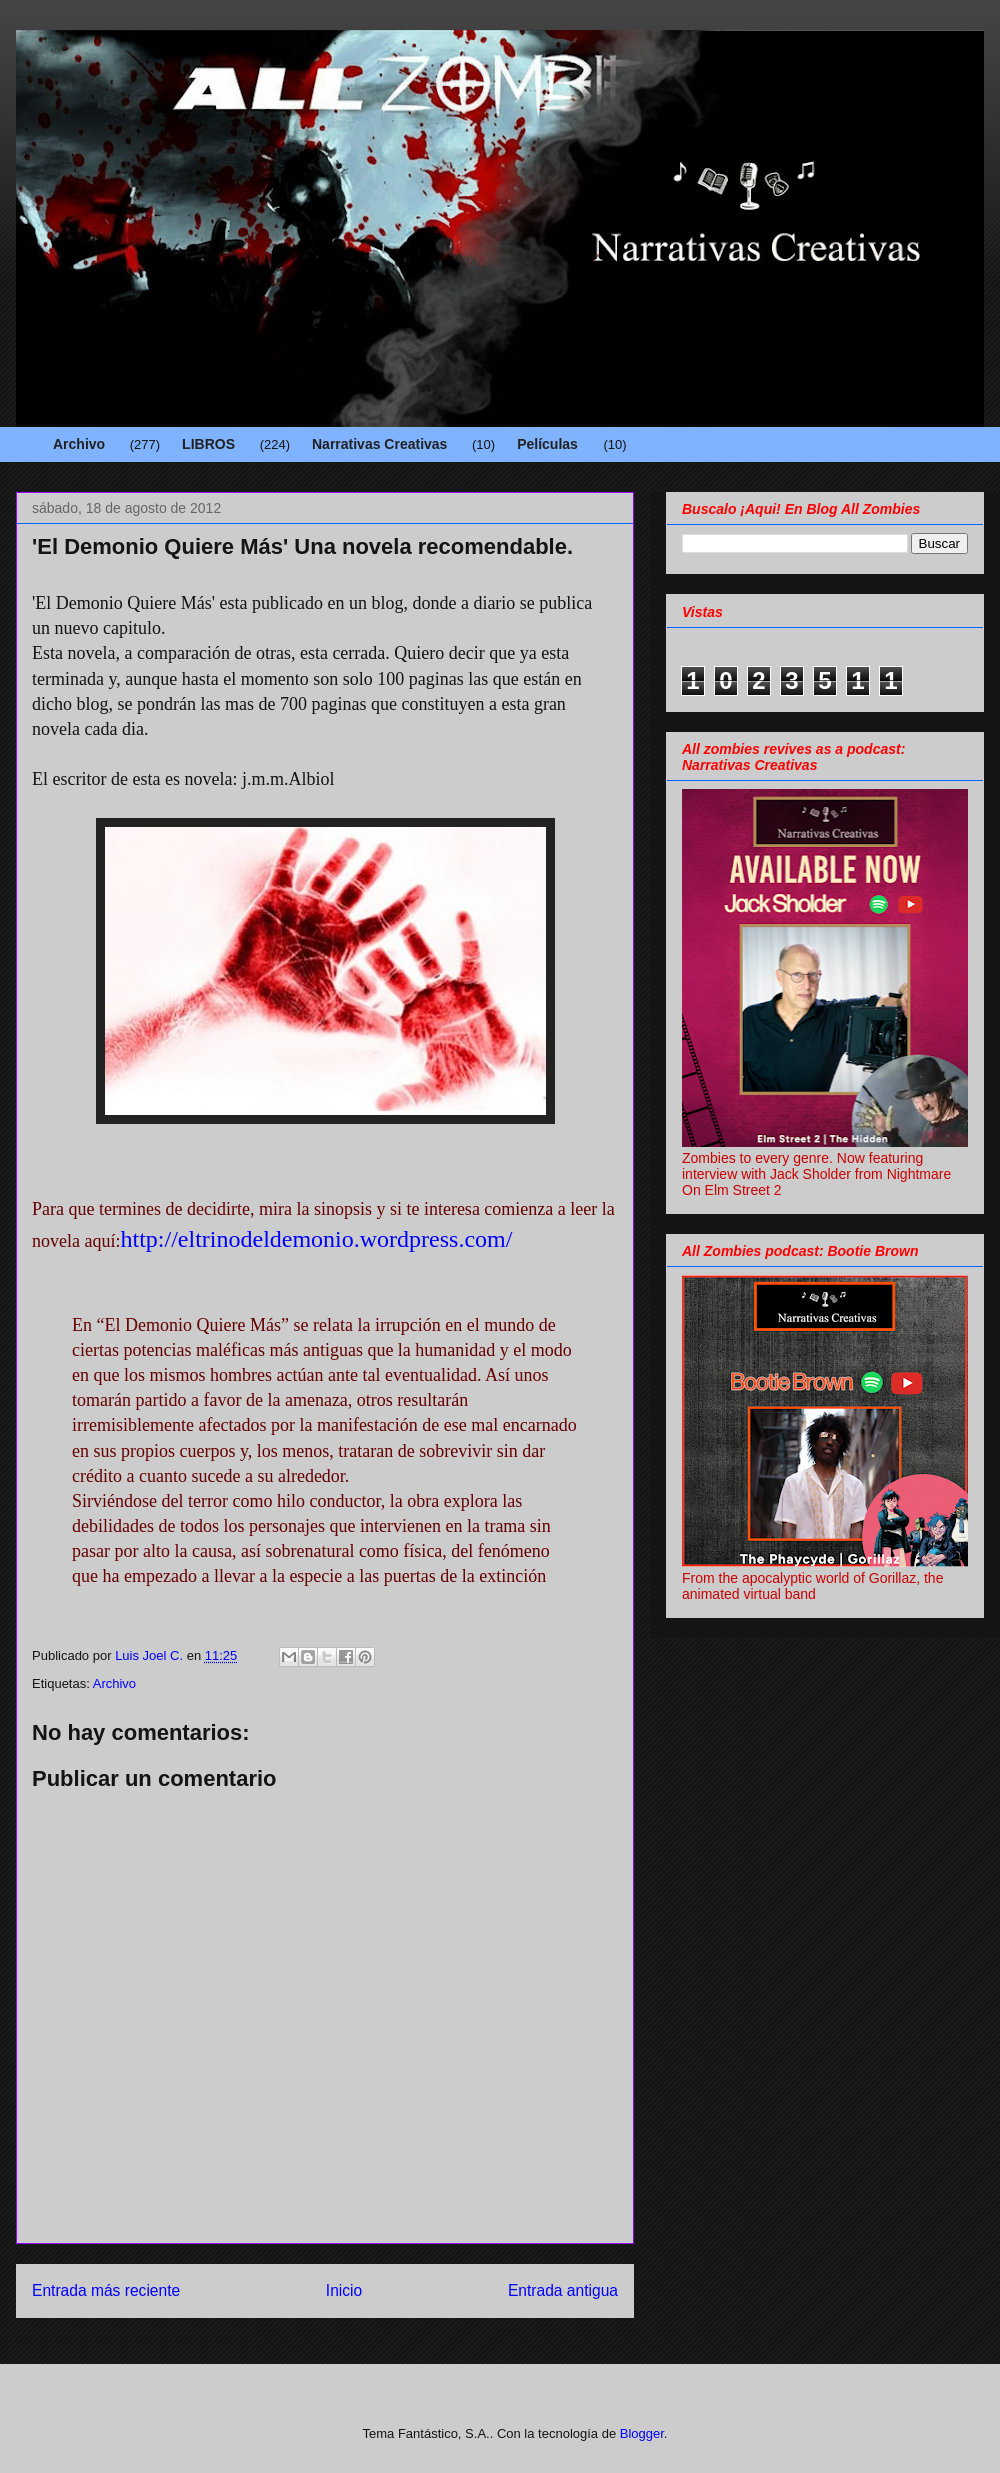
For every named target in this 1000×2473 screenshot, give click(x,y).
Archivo (79, 444)
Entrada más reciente (106, 2290)
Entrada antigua (563, 2290)
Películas (547, 444)
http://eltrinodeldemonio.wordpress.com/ (316, 1239)
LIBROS (208, 444)
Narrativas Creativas (379, 444)
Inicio (344, 2290)
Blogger (642, 2433)
